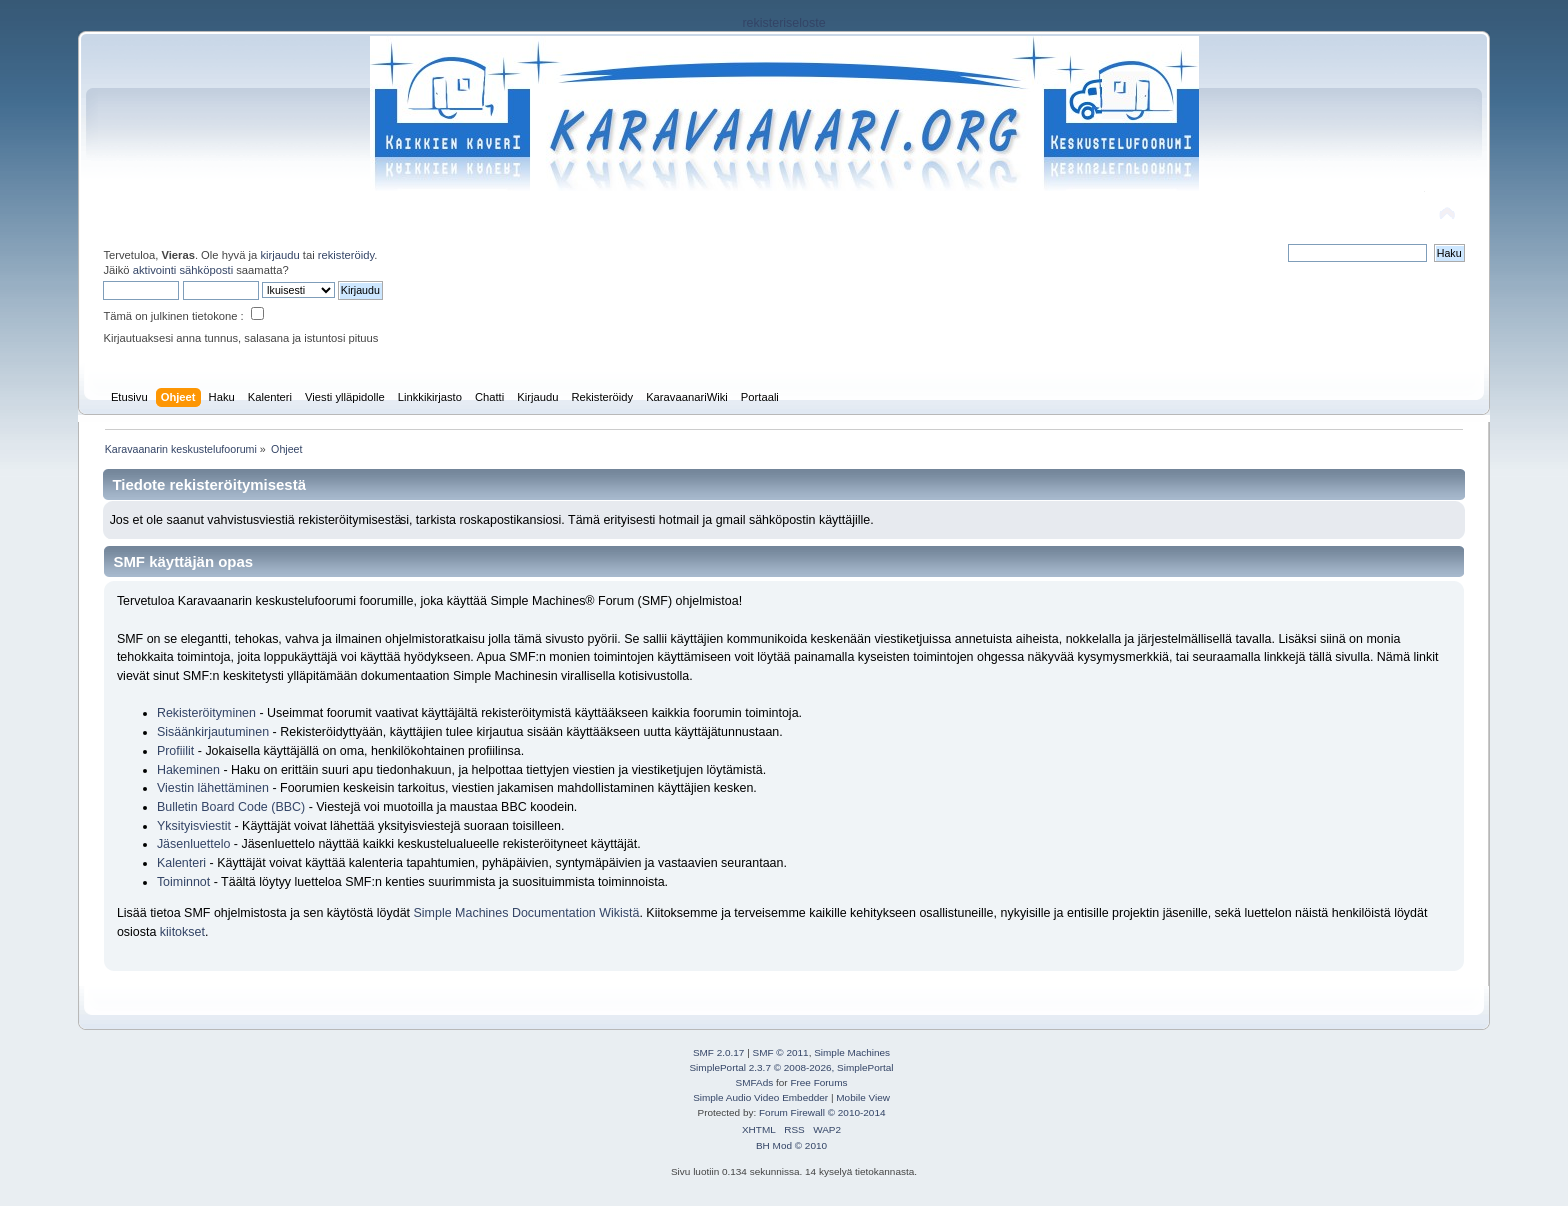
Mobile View (863, 1097)
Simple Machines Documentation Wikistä (527, 913)
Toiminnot (183, 882)
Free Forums (818, 1082)
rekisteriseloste (783, 23)
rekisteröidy (346, 255)
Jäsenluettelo (193, 844)
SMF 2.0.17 (719, 1052)
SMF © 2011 (781, 1052)
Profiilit (175, 751)
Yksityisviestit (194, 826)
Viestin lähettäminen (213, 788)
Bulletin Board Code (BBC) (233, 807)
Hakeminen (188, 770)
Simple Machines (852, 1052)
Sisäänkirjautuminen (213, 732)
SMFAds (755, 1082)
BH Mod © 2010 (791, 1145)
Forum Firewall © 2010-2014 (822, 1112)
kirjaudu (279, 255)
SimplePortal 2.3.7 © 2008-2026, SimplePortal (791, 1067)
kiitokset (182, 932)
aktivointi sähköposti (183, 270)
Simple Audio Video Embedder (760, 1097)
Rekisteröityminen (206, 713)
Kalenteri (181, 863)
